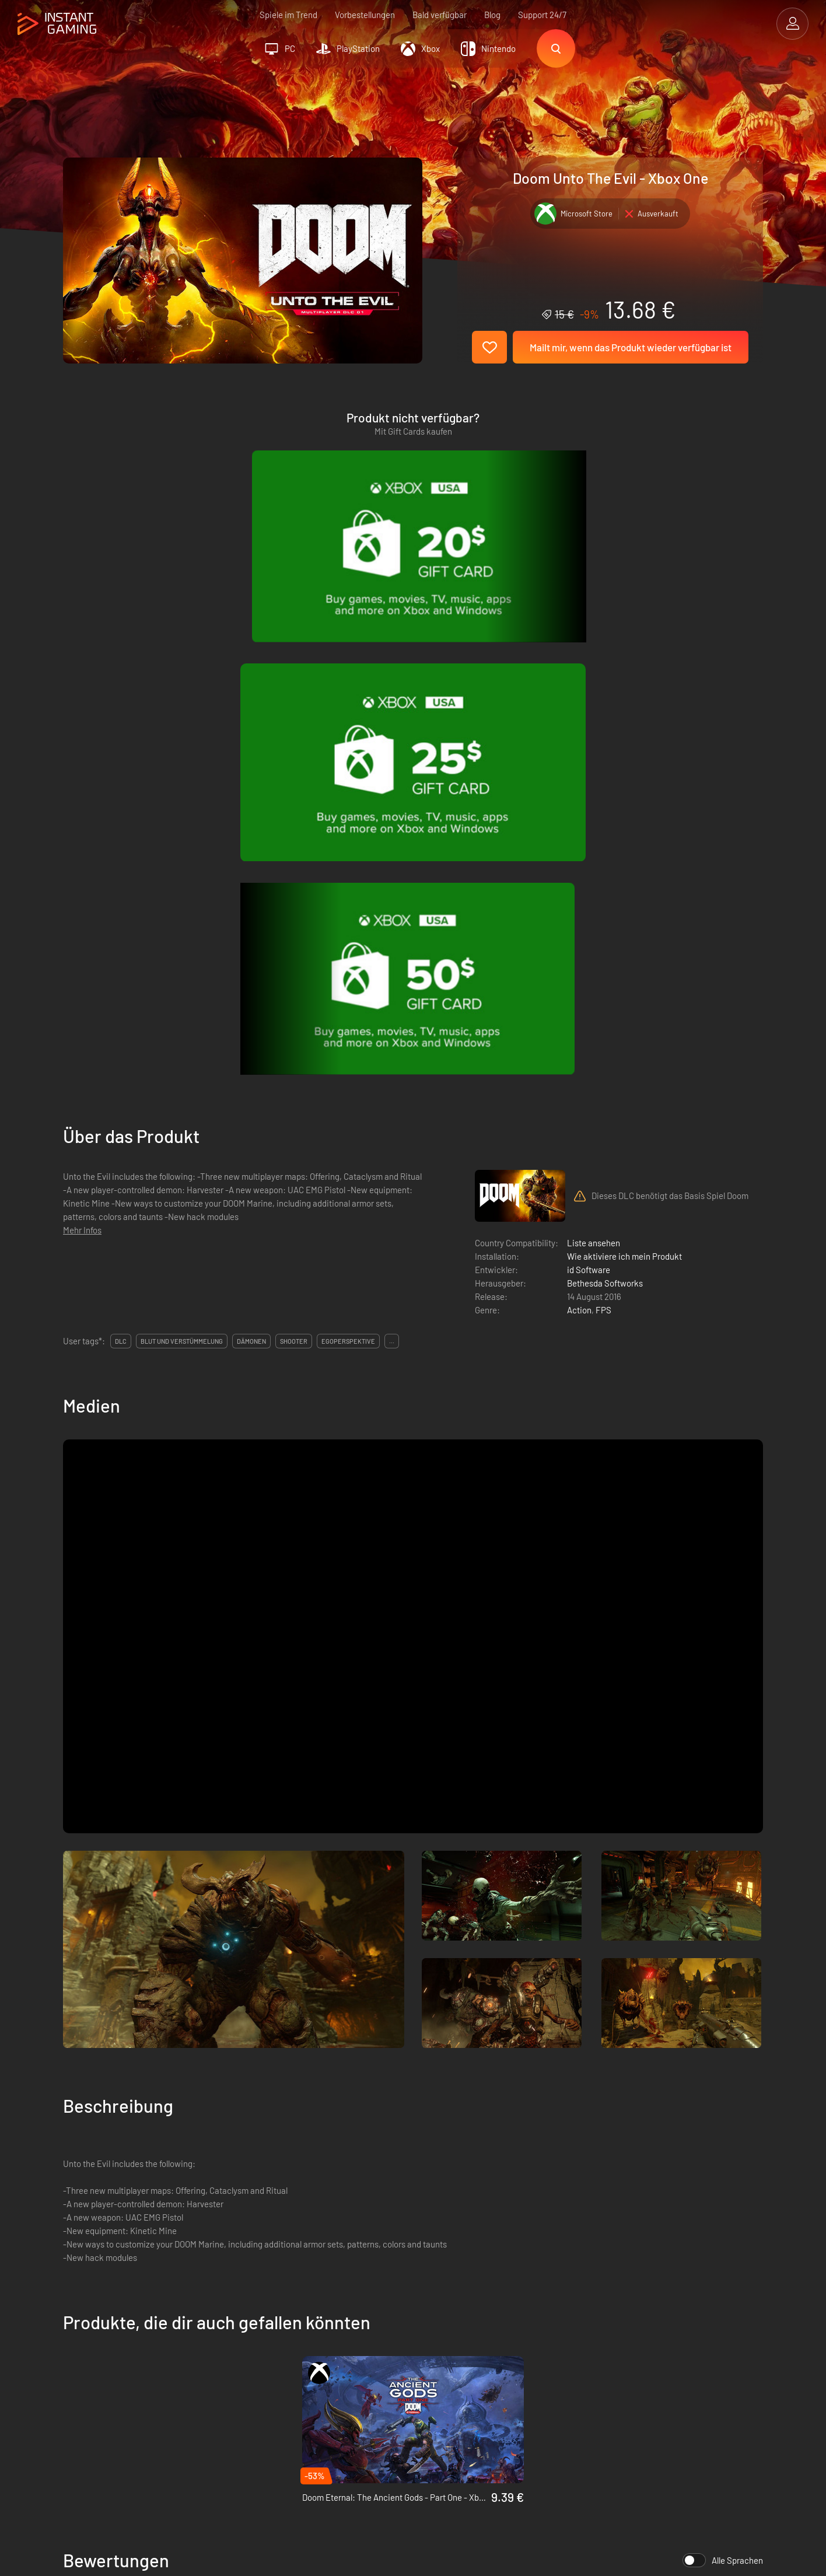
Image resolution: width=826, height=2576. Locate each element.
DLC (121, 837)
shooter (293, 837)
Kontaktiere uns (270, 2381)
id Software (588, 765)
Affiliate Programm (275, 2362)
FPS (603, 806)
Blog (492, 14)
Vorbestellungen (365, 14)
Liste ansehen (593, 738)
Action (579, 806)
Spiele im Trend (288, 14)
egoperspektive (348, 837)
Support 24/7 (542, 14)
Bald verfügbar (439, 14)
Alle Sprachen (722, 2056)
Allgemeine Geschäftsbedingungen (305, 2324)
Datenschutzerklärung (281, 2343)
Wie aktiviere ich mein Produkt (624, 752)
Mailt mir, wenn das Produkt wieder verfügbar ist (631, 347)
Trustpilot (81, 2324)
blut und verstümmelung (182, 837)
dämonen (251, 837)
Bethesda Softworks (605, 779)
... (391, 837)
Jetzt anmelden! (716, 2267)
